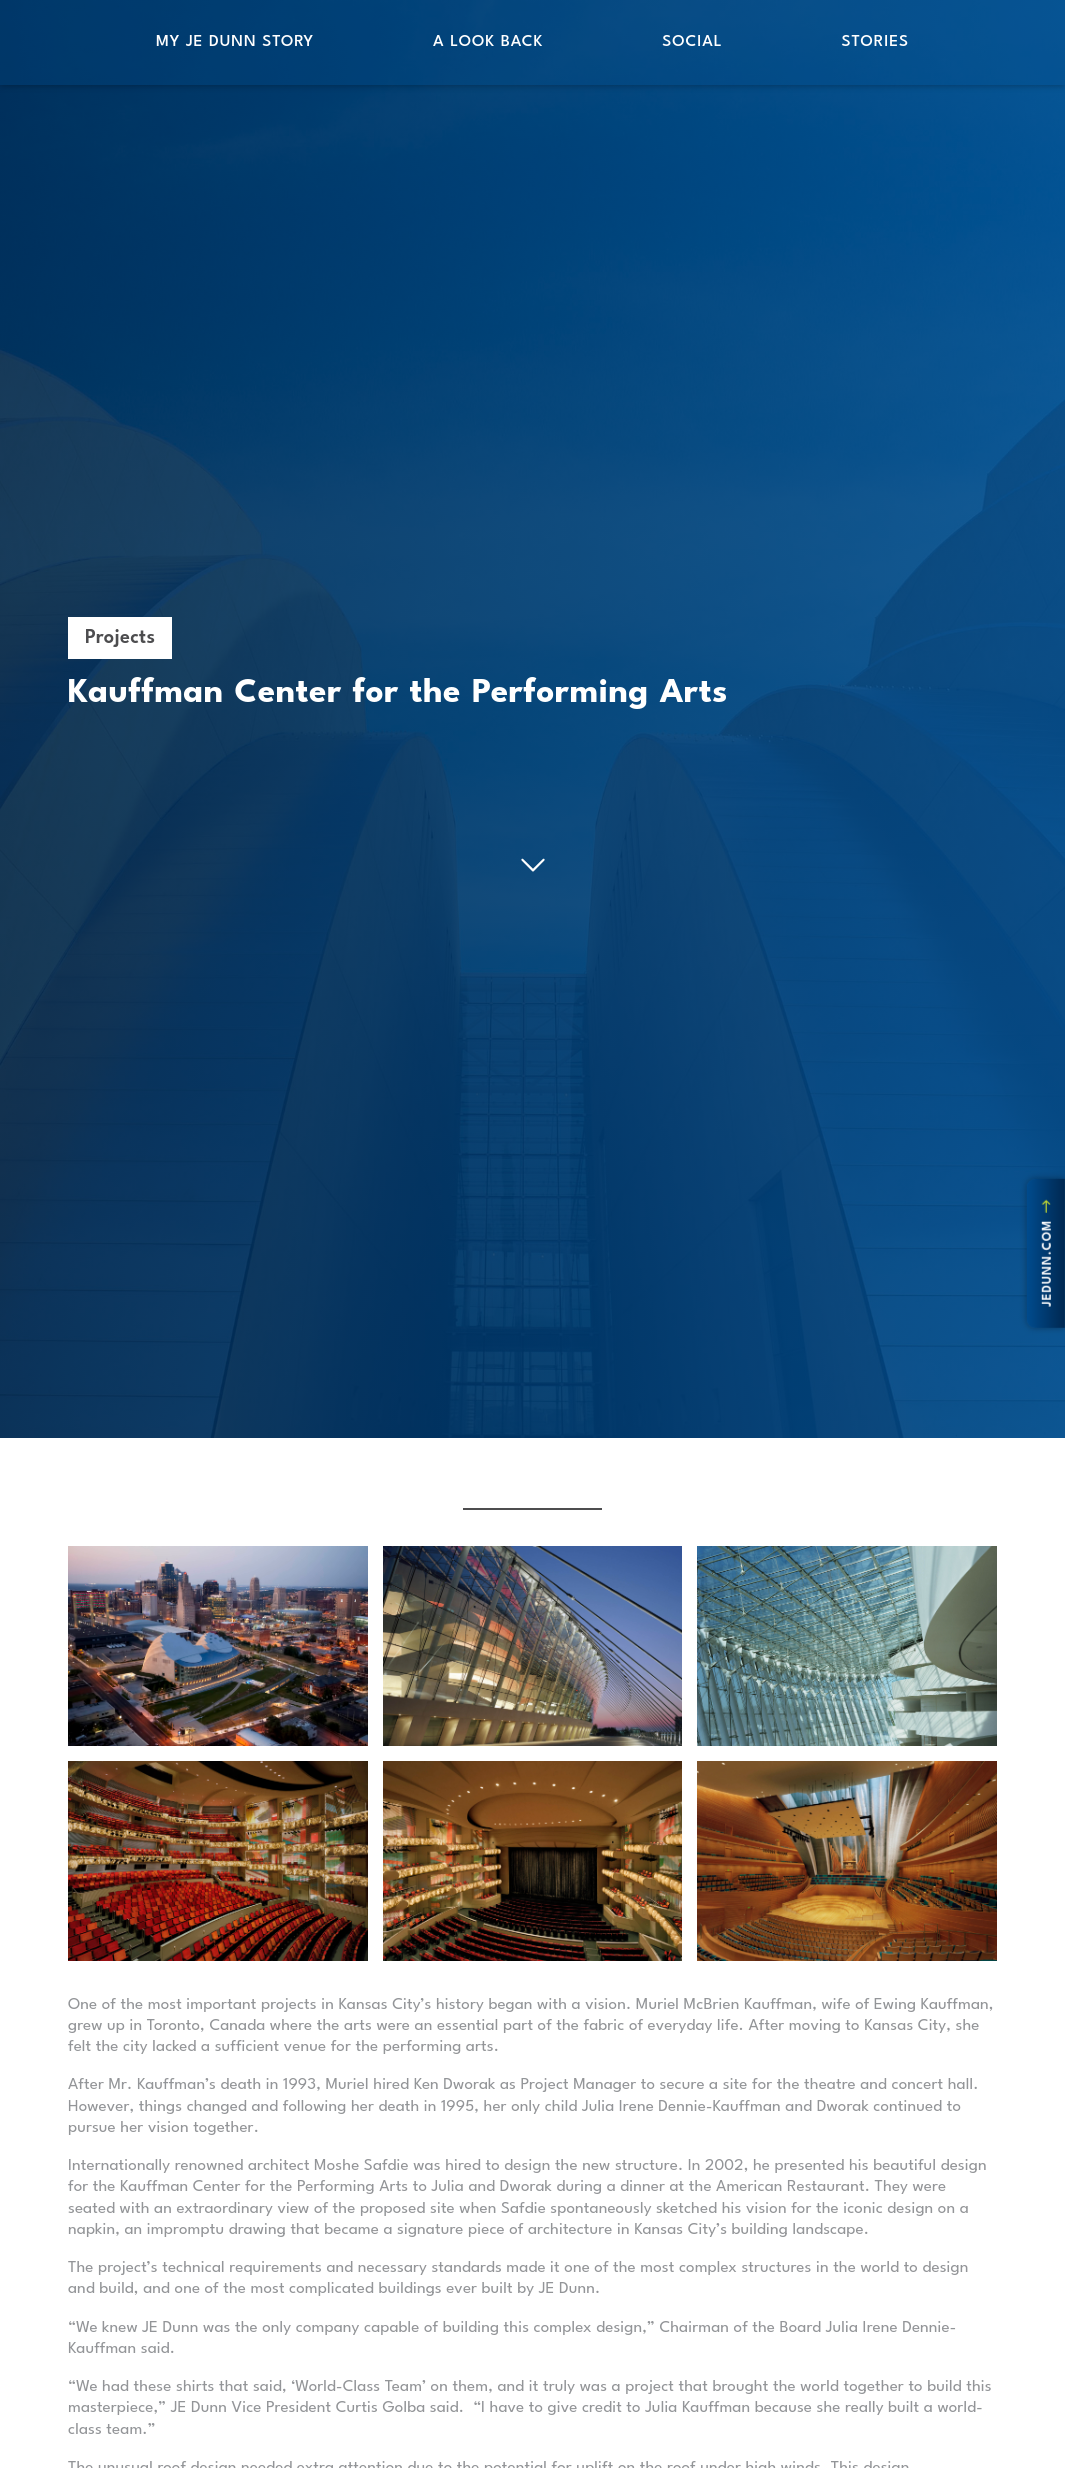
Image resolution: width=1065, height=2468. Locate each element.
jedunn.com (1048, 1253)
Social (692, 42)
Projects (120, 638)
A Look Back (488, 42)
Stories (875, 42)
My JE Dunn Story (235, 42)
